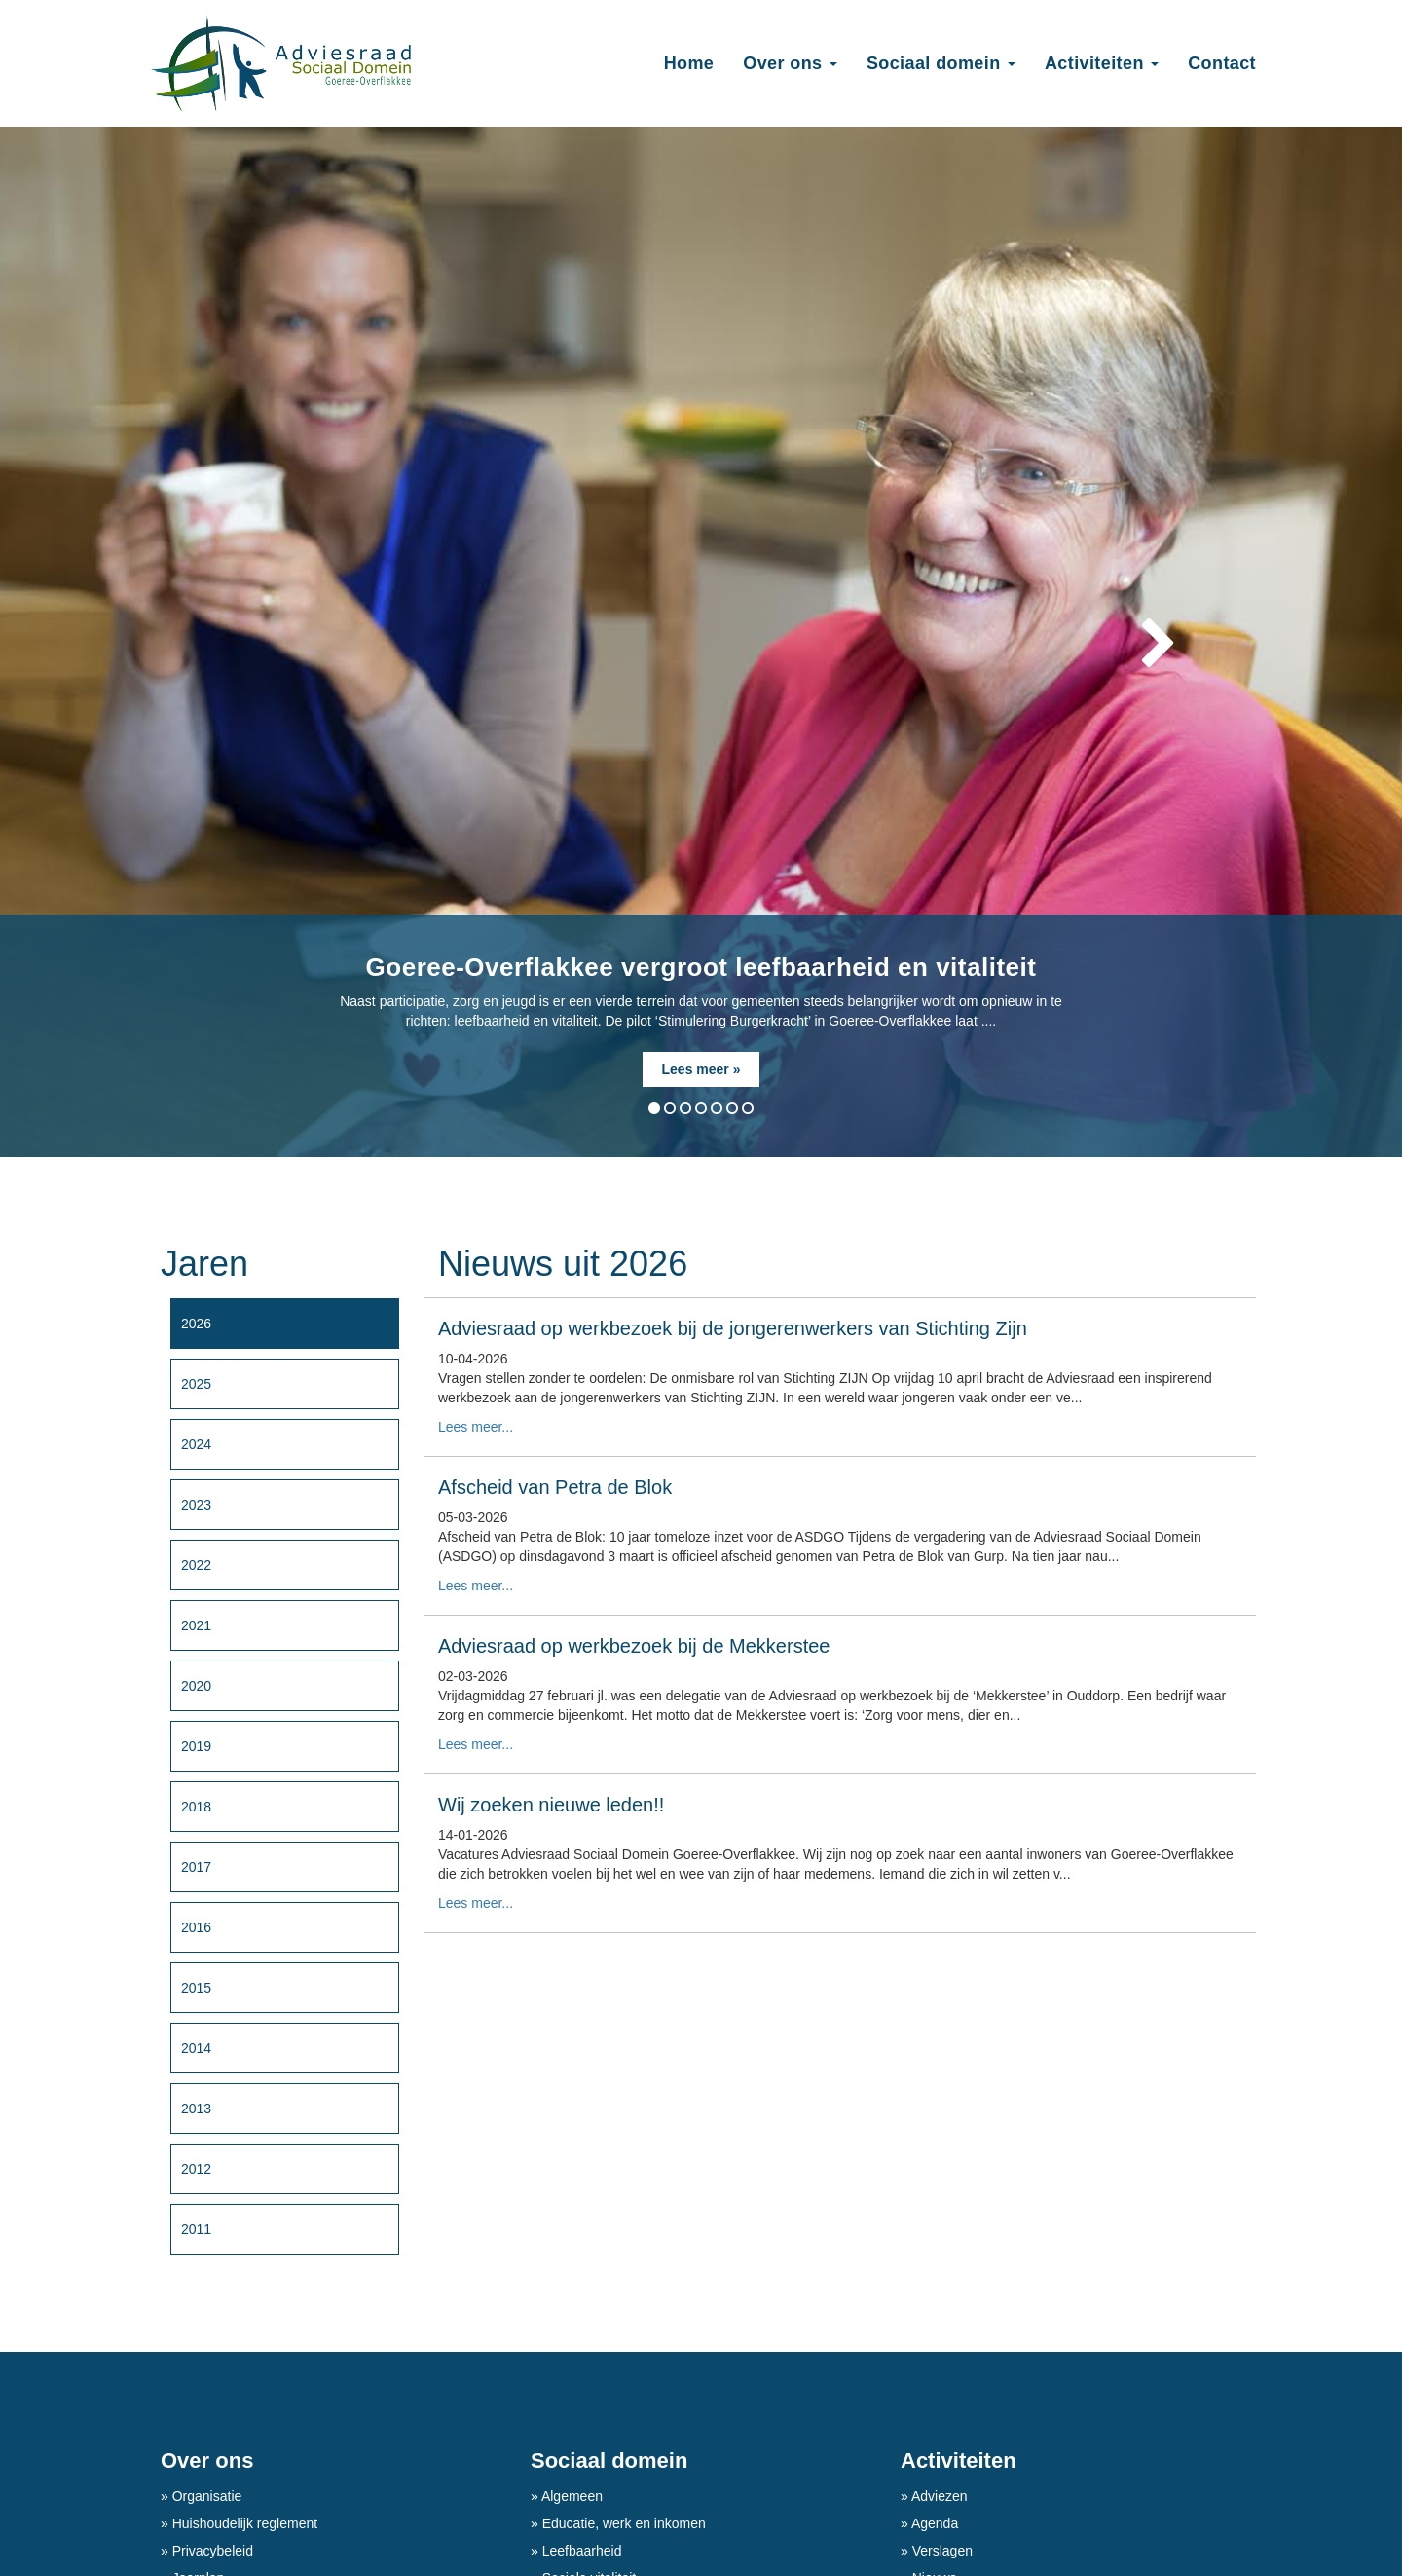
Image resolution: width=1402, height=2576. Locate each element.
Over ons (207, 2460)
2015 (196, 1988)
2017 (196, 1867)
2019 (196, 1746)
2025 (196, 1384)
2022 (196, 1565)
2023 (196, 1504)
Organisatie (204, 2496)
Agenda (933, 2523)
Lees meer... (475, 1427)
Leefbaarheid (580, 2550)
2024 (196, 1444)
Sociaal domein (609, 2460)
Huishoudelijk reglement (242, 2523)
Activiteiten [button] (1102, 63)
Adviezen (938, 2496)
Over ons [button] (790, 63)
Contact (1222, 63)
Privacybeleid (210, 2550)
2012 (196, 2169)
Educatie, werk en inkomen (622, 2523)
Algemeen (570, 2496)
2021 (196, 1625)
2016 (196, 1927)
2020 (196, 1686)
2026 (196, 1323)
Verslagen (940, 2550)
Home (689, 63)
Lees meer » (701, 1069)
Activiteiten (958, 2460)
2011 (196, 2229)
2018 (196, 1806)
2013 (196, 2108)
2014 (196, 2048)
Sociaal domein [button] (941, 63)
